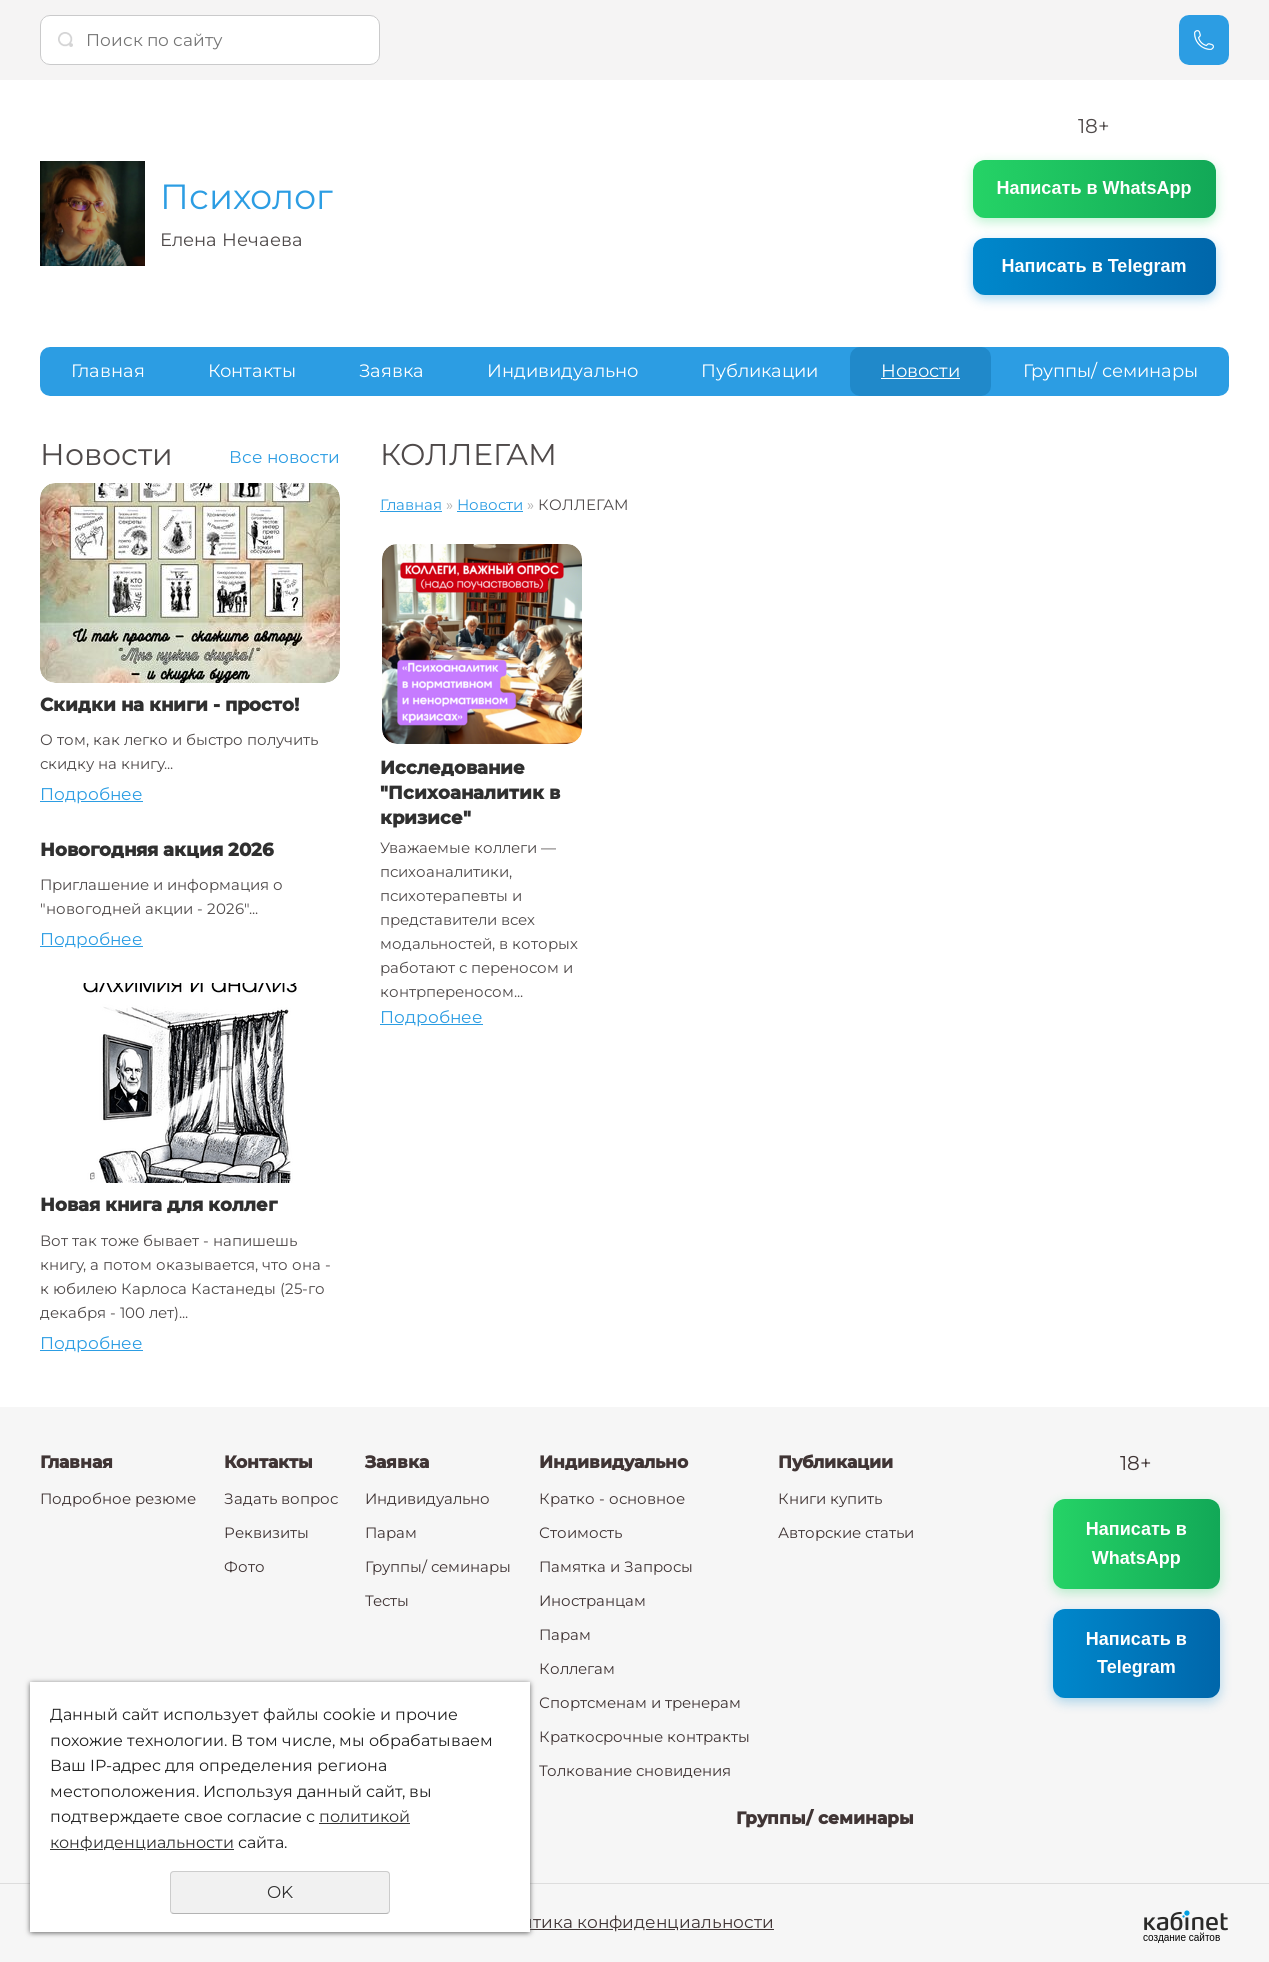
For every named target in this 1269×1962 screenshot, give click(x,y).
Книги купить (830, 1498)
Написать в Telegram (1094, 266)
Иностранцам (592, 1600)
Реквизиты (266, 1532)
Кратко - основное (612, 1498)
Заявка (391, 371)
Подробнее (91, 794)
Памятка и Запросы (616, 1566)
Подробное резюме (118, 1498)
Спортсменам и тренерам (640, 1702)
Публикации (759, 371)
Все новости (284, 457)
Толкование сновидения (635, 1770)
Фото (244, 1566)
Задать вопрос (281, 1498)
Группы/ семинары (1110, 371)
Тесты (387, 1600)
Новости (920, 371)
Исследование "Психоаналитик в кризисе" (470, 793)
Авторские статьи (846, 1532)
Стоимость (580, 1532)
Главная (108, 371)
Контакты (252, 371)
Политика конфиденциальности (629, 1922)
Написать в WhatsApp (1093, 188)
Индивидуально (562, 371)
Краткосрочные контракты (644, 1736)
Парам (391, 1532)
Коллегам (577, 1668)
